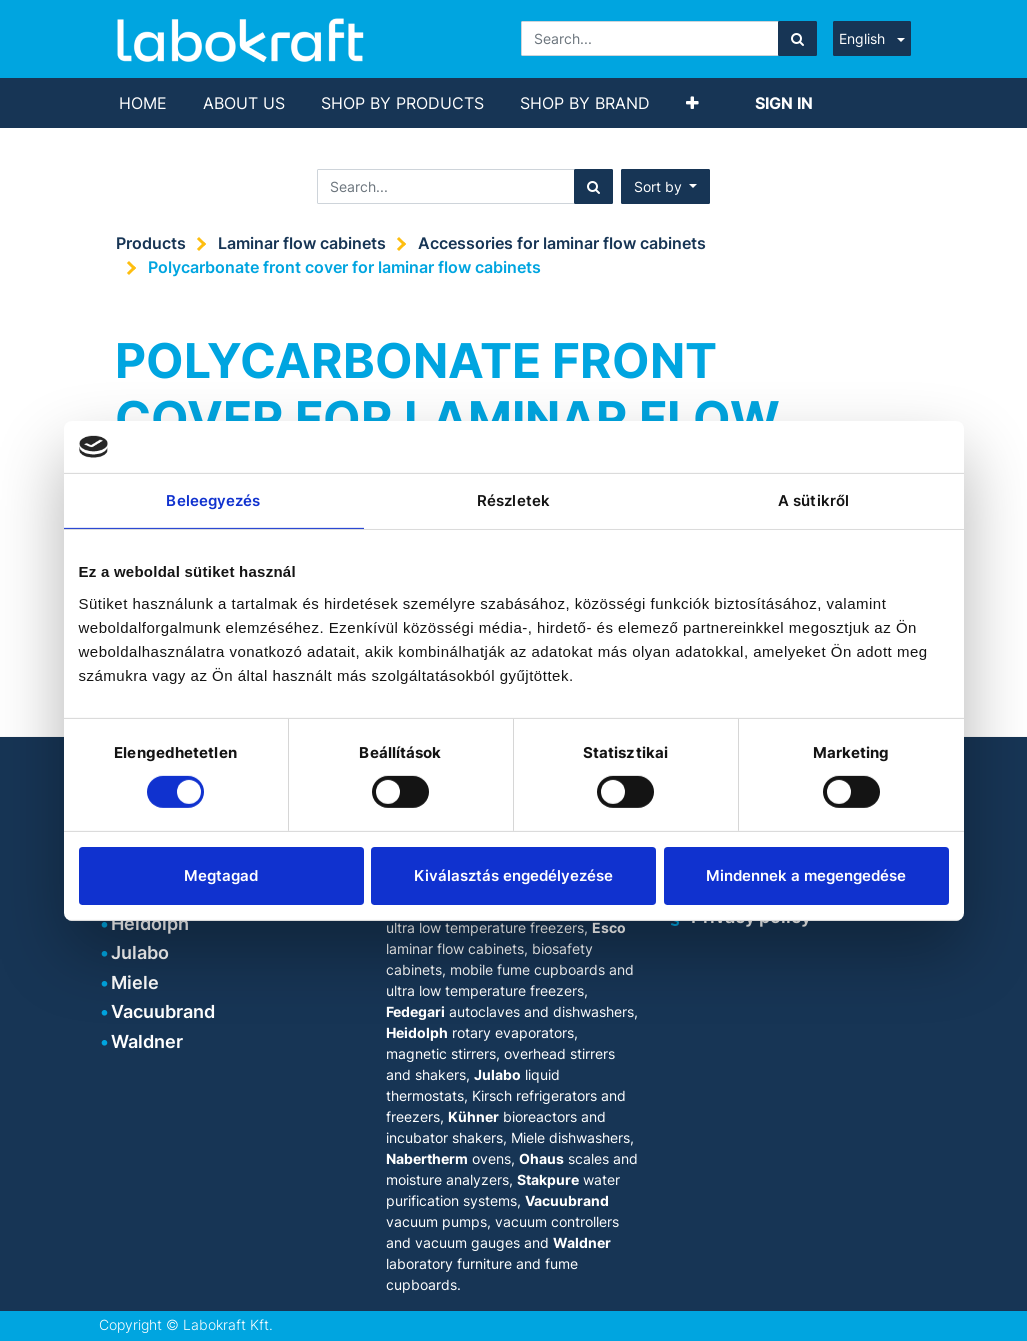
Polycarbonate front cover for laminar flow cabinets (344, 267)
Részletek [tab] (513, 500)
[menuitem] (143, 103)
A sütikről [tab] (813, 500)
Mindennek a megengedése (806, 875)
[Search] (797, 38)
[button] (692, 103)
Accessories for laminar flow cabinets (562, 243)
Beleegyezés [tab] (213, 500)
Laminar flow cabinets (302, 243)
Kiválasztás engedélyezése (513, 875)
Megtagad (221, 875)
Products (151, 243)
